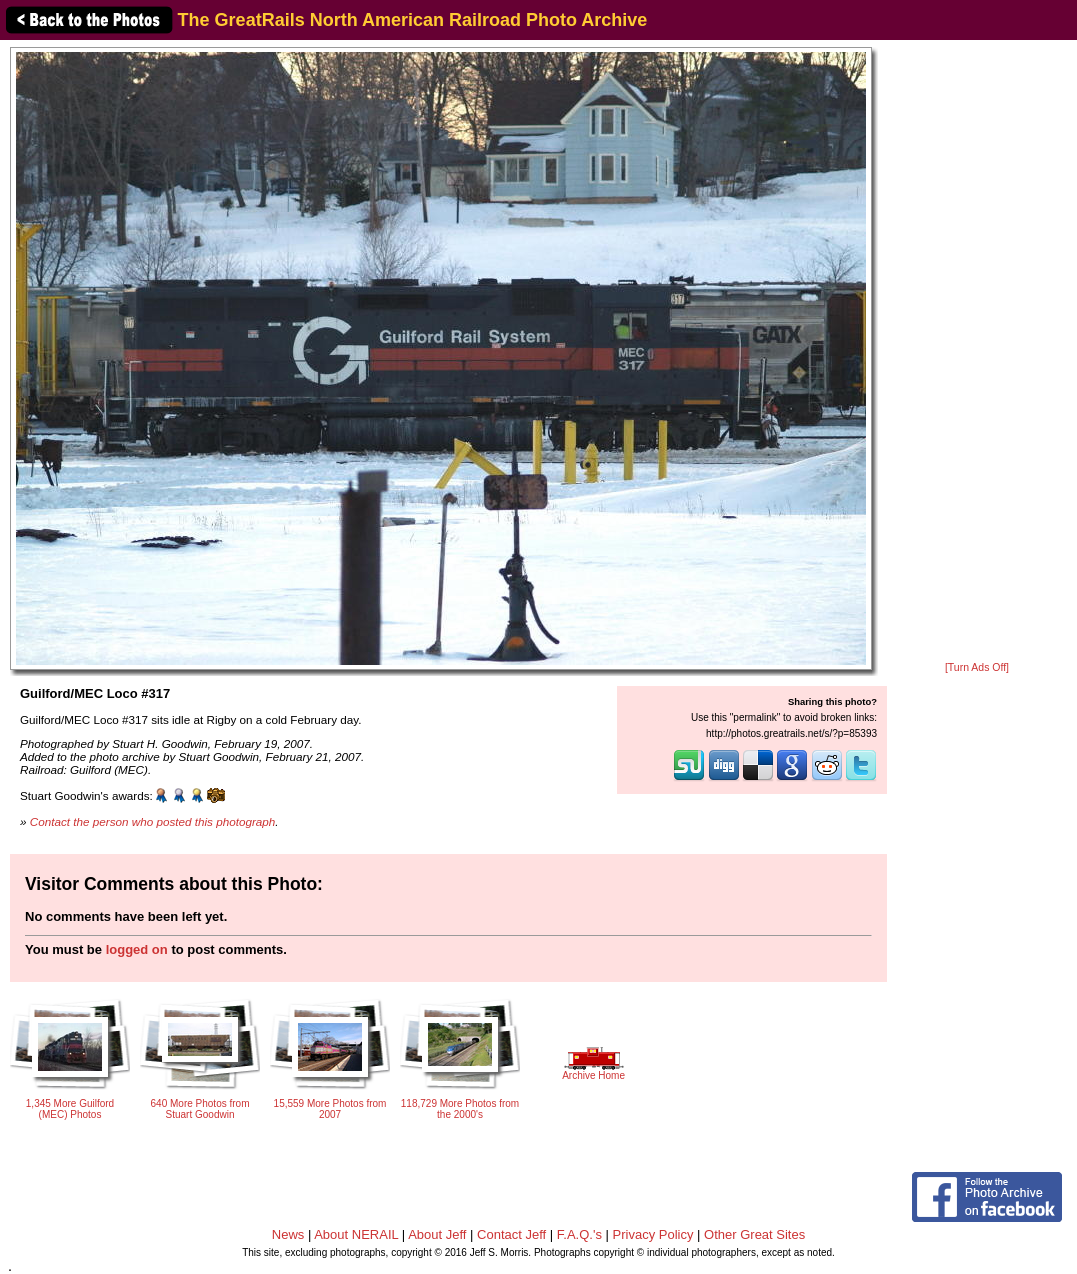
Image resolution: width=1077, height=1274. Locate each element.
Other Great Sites (754, 1234)
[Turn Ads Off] (977, 667)
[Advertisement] (977, 352)
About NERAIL (356, 1234)
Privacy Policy (653, 1234)
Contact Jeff (511, 1234)
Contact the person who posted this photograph (153, 821)
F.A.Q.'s (579, 1234)
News (288, 1234)
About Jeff (437, 1234)
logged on (137, 949)
